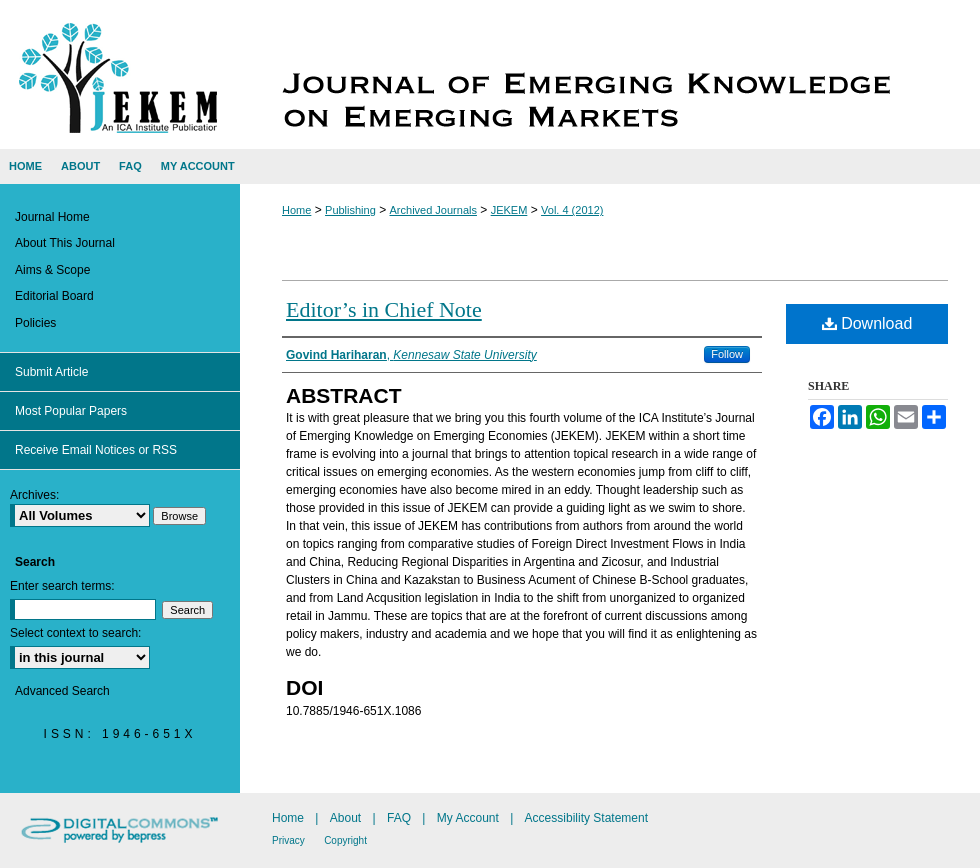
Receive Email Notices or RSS (96, 450)
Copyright (345, 840)
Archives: (34, 495)
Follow (727, 354)
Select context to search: (75, 633)
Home (296, 210)
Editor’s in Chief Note (384, 309)
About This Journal (65, 243)
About (345, 818)
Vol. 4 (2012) (572, 210)
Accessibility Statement (586, 818)
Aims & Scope (52, 270)
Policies (35, 323)
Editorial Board (54, 296)
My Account (468, 818)
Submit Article (51, 372)
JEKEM (509, 210)
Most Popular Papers (71, 411)
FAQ (399, 818)
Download (867, 323)
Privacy (288, 840)
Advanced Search (62, 691)
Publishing (350, 210)
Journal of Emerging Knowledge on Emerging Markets (610, 74)
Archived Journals (433, 210)
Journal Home (52, 217)
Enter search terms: (62, 586)
